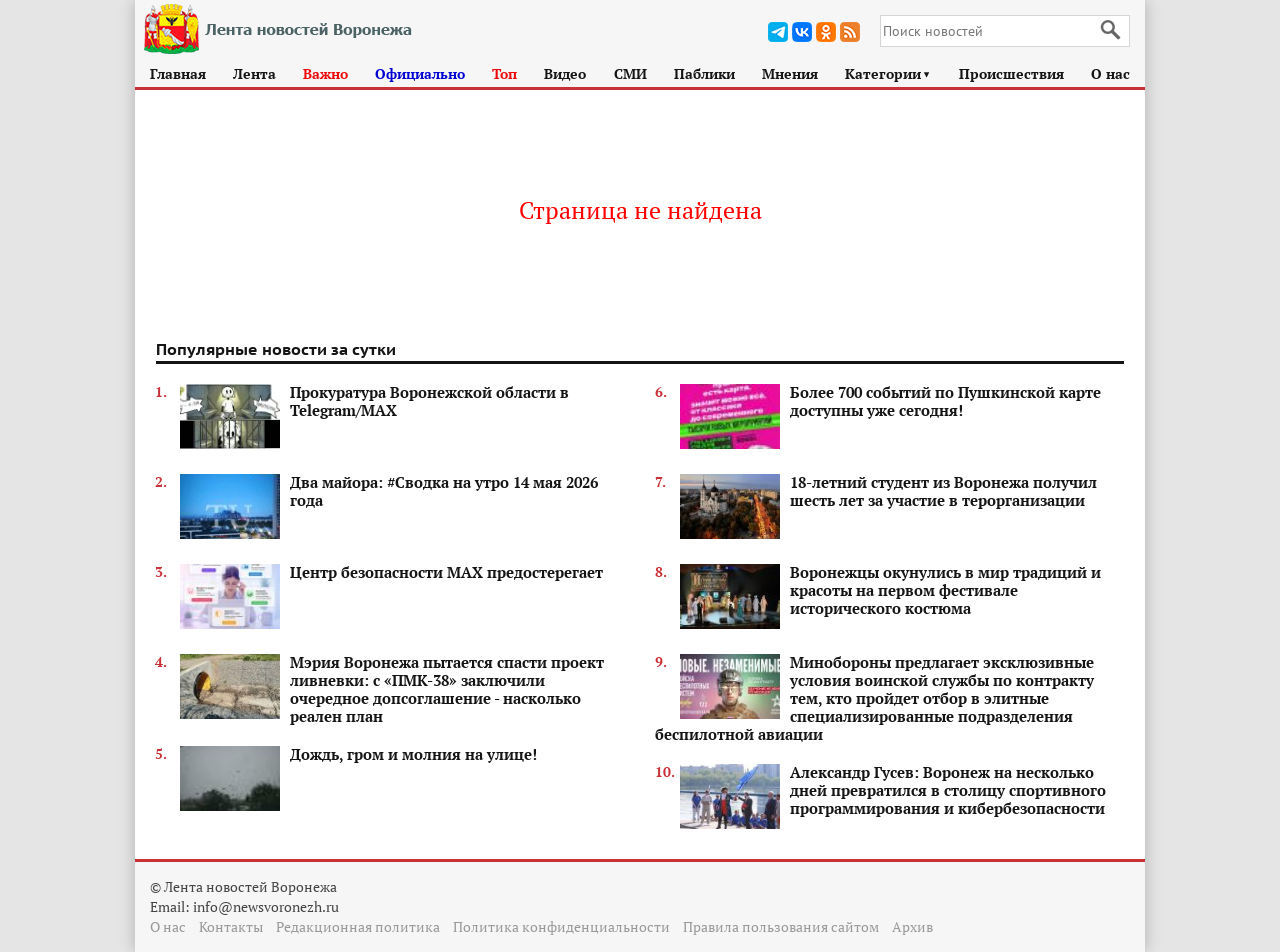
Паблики (704, 73)
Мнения (790, 73)
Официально (420, 73)
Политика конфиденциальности (561, 926)
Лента (254, 73)
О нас (1110, 73)
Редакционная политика (358, 926)
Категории (888, 73)
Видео (565, 73)
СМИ (630, 73)
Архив (912, 926)
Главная (178, 73)
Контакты (231, 926)
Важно (325, 73)
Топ (504, 73)
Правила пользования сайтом (781, 926)
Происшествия (1011, 73)
